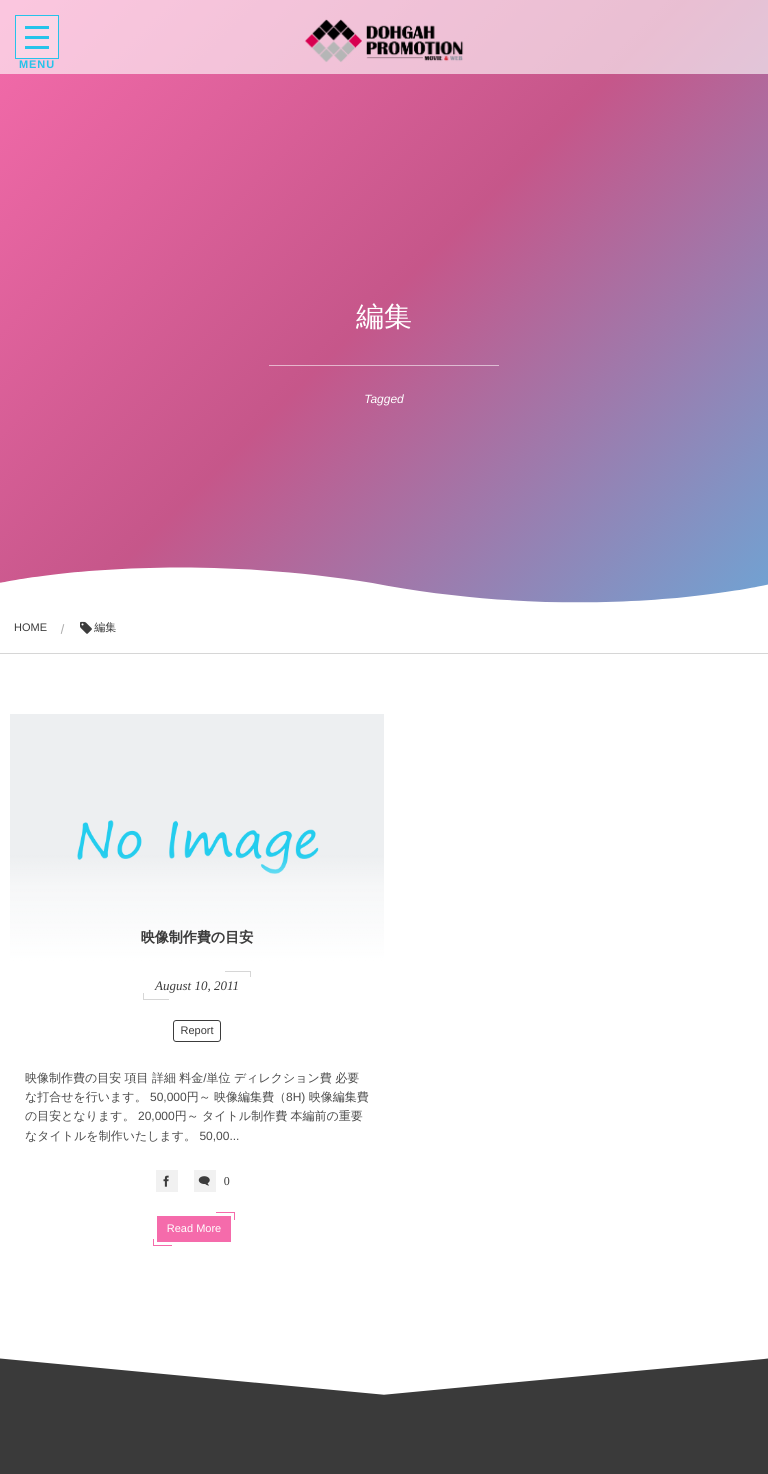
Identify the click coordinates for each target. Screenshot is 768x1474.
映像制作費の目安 (197, 937)
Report (196, 1031)
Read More (194, 1229)
